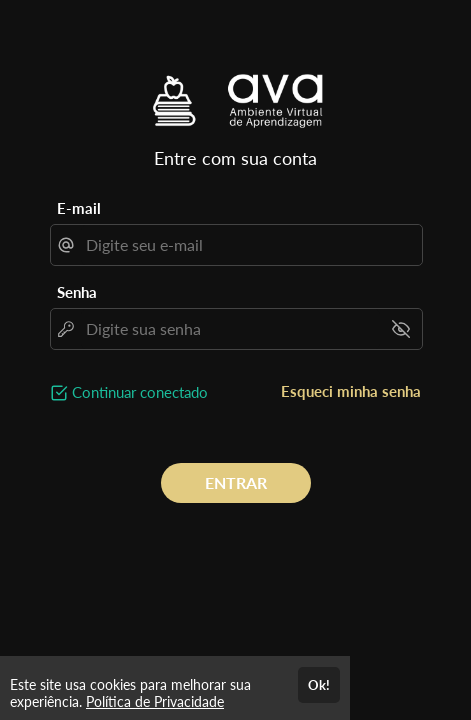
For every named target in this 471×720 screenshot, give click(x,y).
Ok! (319, 685)
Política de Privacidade (155, 701)
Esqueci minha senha (351, 391)
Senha (77, 292)
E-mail (79, 208)
